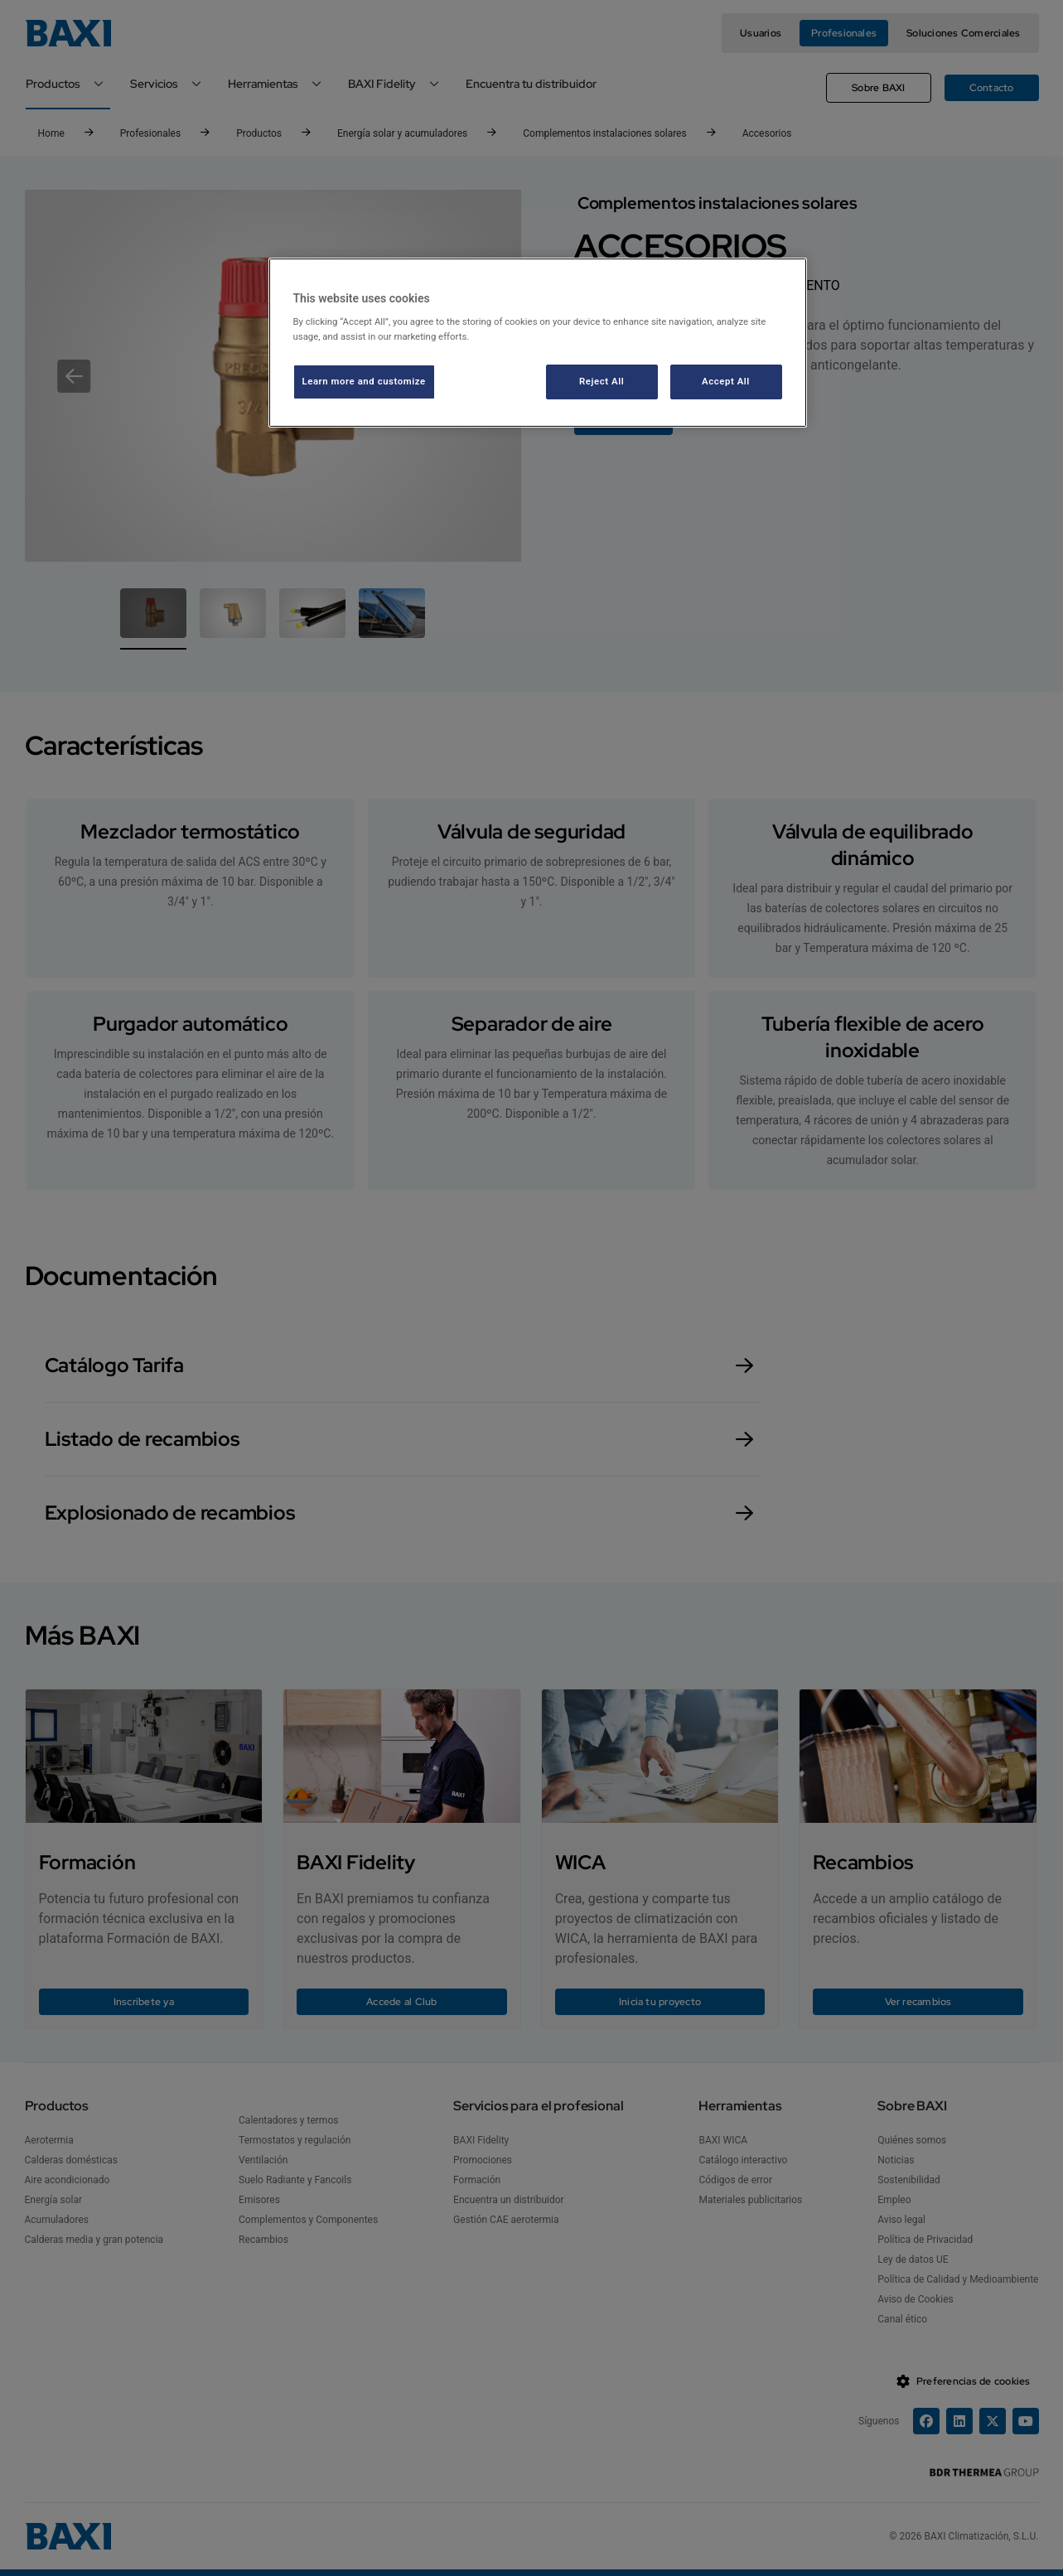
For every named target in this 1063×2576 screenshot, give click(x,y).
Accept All (726, 381)
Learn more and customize (364, 381)
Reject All (601, 381)
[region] (537, 343)
